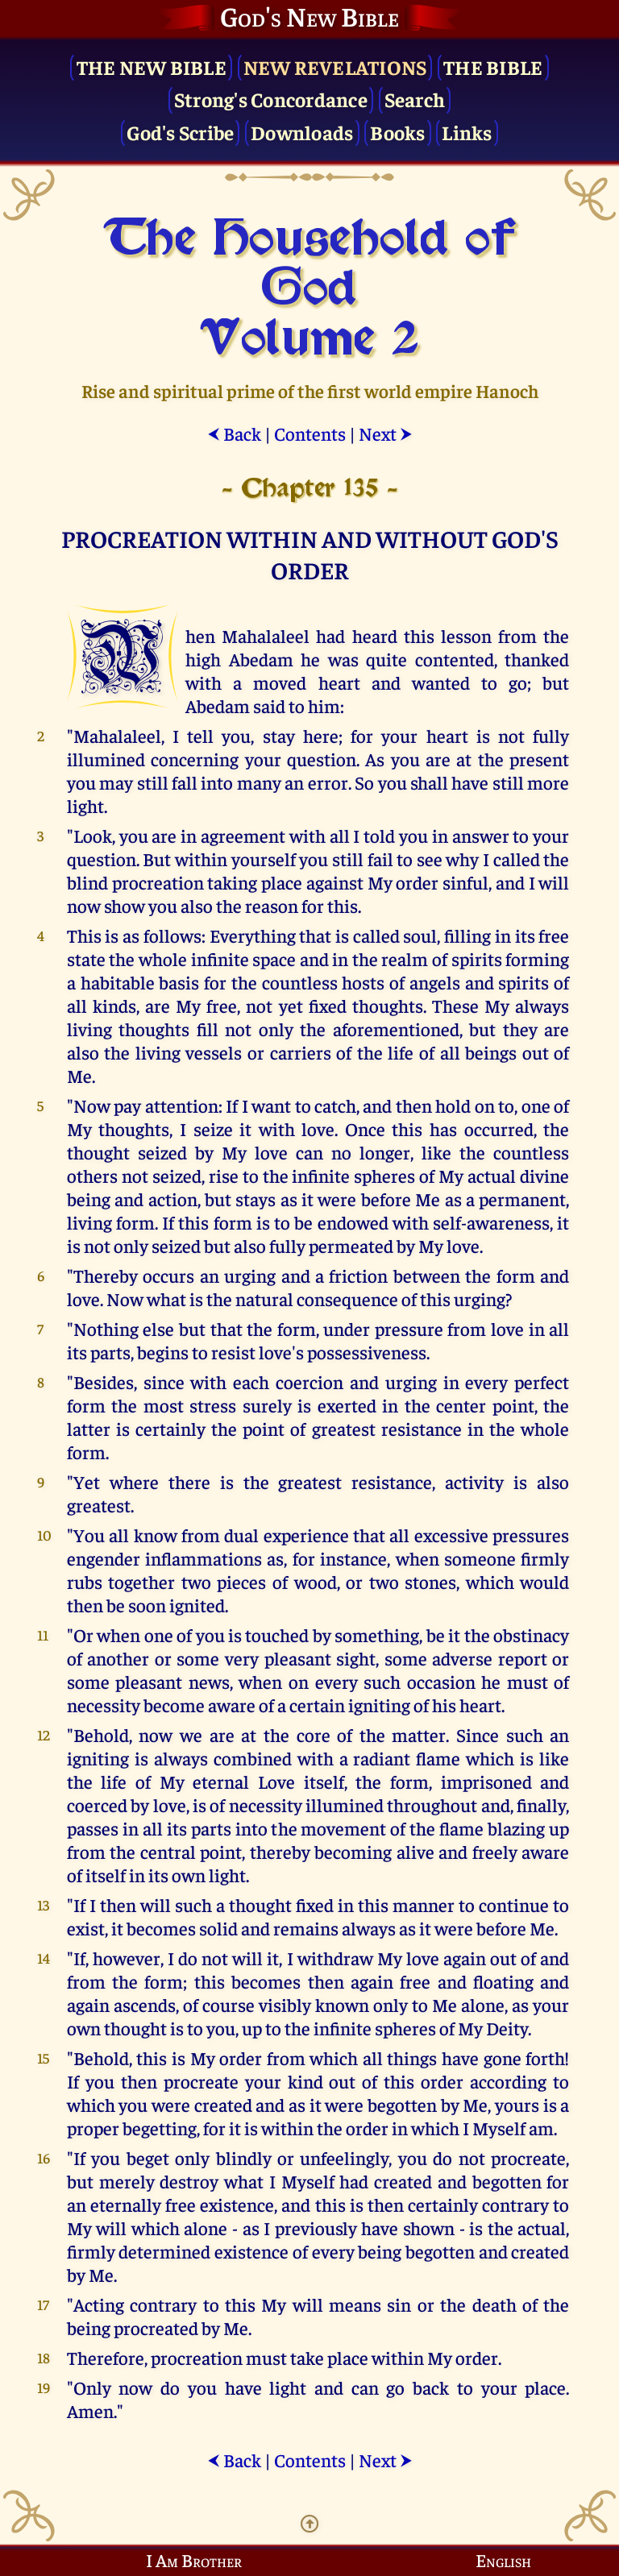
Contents (310, 433)
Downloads (302, 131)
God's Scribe (180, 131)
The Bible (492, 66)
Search (415, 98)
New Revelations (335, 66)
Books (397, 131)
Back (234, 433)
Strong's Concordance (271, 98)
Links (467, 131)
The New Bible (151, 66)
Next (386, 433)
